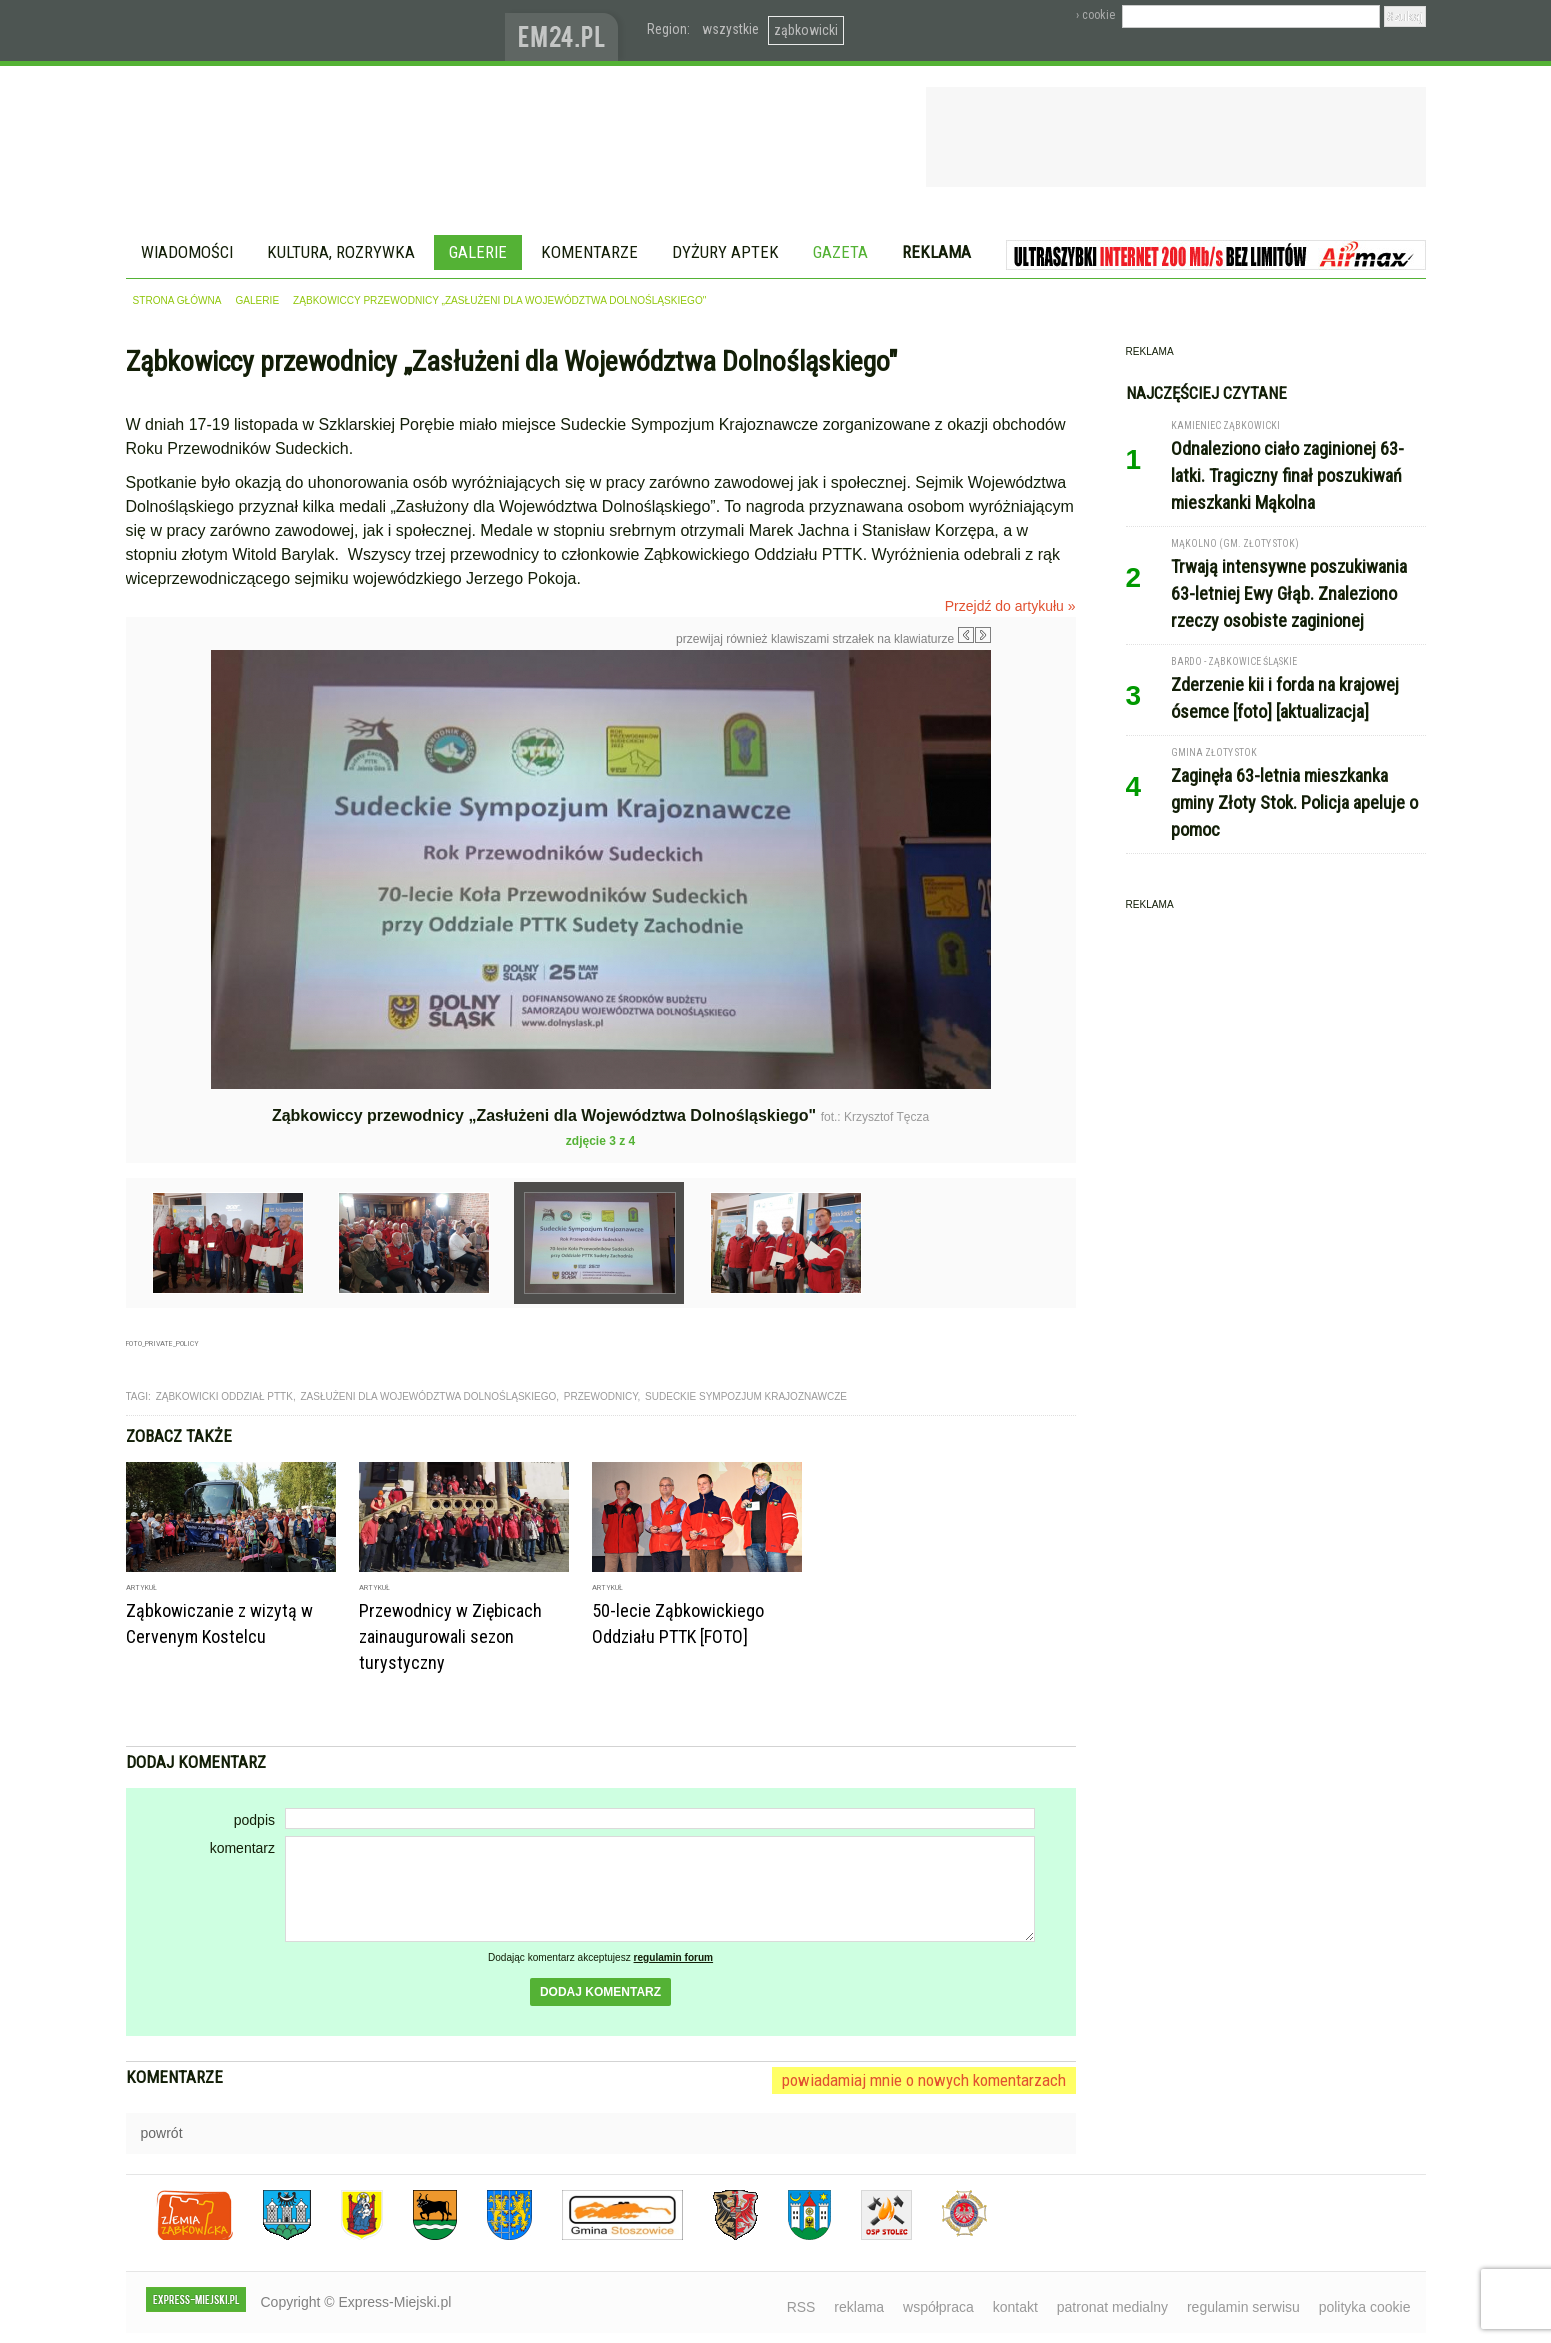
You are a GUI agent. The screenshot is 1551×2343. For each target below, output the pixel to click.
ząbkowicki (806, 30)
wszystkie (730, 29)
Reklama (936, 252)
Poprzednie (168, 842)
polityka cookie (1365, 2307)
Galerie (478, 252)
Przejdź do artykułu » (1010, 606)
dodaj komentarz (600, 1992)
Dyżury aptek (725, 252)
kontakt (1015, 2307)
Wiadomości (187, 252)
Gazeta (840, 252)
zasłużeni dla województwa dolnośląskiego (428, 1396)
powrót (162, 2133)
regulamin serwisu (1243, 2307)
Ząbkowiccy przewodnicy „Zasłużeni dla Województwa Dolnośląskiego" (499, 300)
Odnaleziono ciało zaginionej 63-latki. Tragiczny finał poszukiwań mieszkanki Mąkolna (1287, 475)
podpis (254, 1820)
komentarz (242, 1848)
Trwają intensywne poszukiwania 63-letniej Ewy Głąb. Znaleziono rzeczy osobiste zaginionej (1289, 593)
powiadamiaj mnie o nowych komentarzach (924, 2080)
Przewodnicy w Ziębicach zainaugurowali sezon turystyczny (450, 1636)
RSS (801, 2307)
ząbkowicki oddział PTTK (224, 1396)
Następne (1033, 792)
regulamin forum (674, 1957)
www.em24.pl (566, 30)
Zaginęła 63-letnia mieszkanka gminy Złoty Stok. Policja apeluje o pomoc (1294, 802)
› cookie (1095, 15)
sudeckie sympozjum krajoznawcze (746, 1396)
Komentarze (589, 252)
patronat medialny (1112, 2307)
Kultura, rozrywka (341, 252)
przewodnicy (601, 1396)
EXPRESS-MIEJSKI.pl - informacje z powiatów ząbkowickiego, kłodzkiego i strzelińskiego (315, 31)
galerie (257, 300)
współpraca (938, 2307)
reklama (859, 2307)
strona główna (177, 300)
